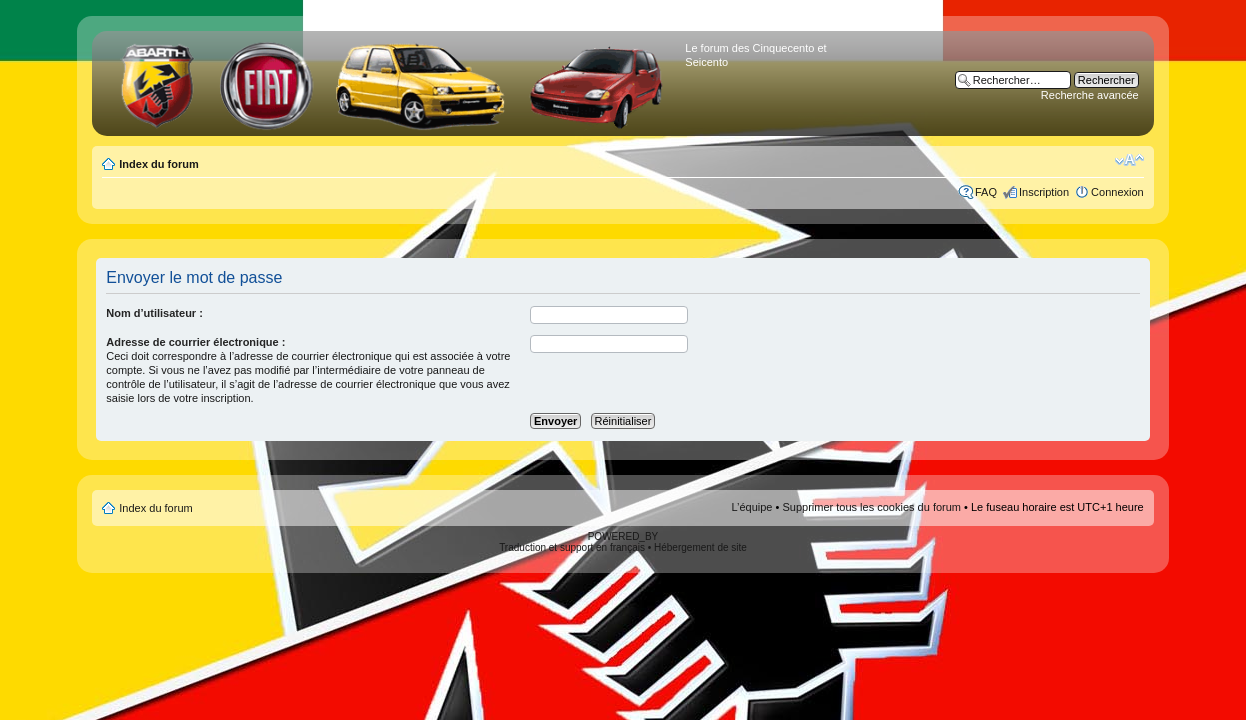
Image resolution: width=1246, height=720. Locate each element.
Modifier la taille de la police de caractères (1129, 160)
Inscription (1044, 192)
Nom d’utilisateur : (154, 313)
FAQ (986, 192)
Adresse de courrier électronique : (195, 342)
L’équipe (752, 507)
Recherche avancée (1090, 95)
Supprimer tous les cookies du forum (871, 507)
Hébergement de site (700, 547)
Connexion (1117, 192)
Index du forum (158, 164)
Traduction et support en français (572, 547)
